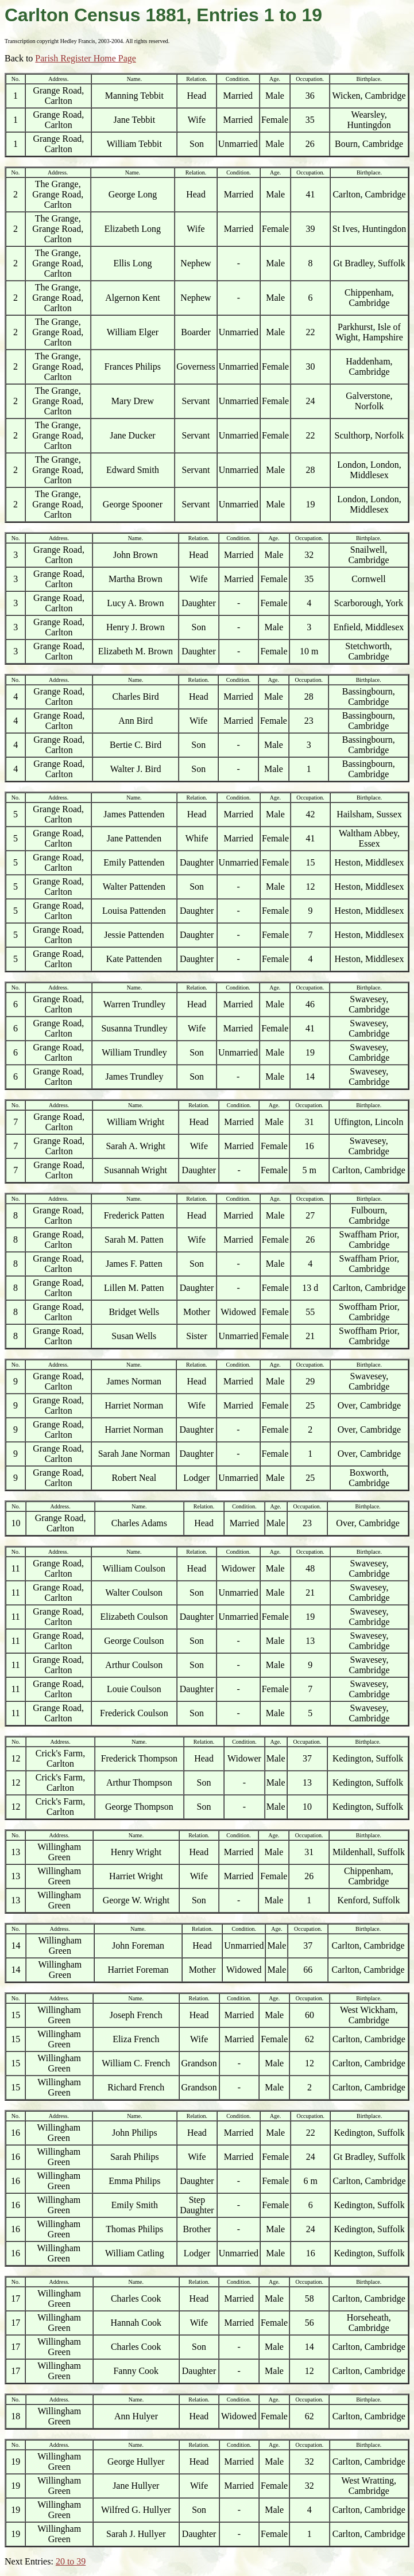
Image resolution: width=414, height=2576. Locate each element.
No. (15, 79)
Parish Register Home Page (85, 58)
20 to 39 (71, 2561)
